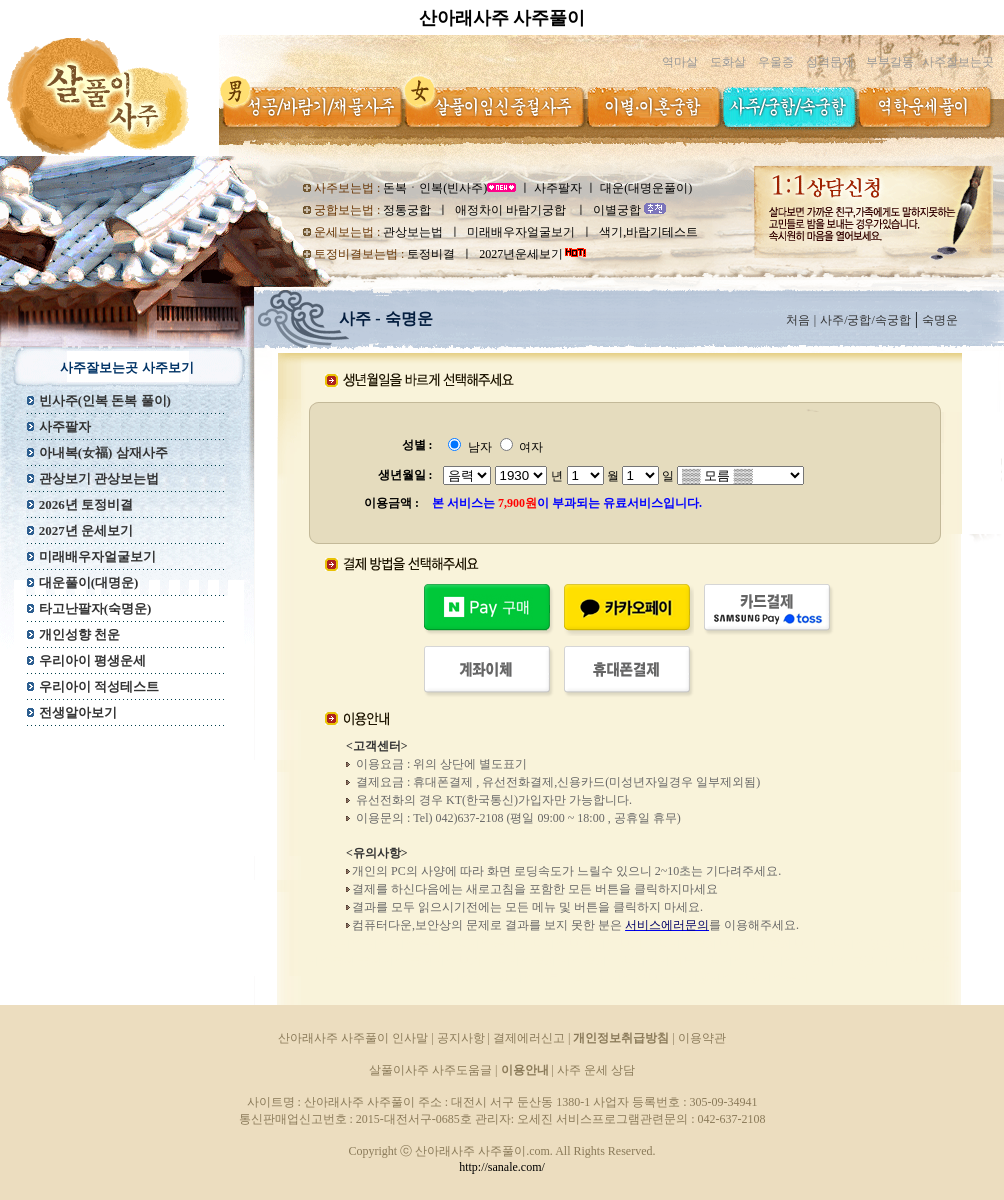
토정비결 (431, 254)
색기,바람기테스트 (648, 232)
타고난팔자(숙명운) (95, 608)
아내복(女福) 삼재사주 (103, 452)
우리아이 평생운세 (92, 660)
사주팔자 (558, 188)
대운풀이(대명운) (89, 582)
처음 (798, 320)
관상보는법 (413, 232)
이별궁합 (618, 210)
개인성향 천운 (79, 634)
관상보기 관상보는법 (99, 478)
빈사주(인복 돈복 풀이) (105, 400)
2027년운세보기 (521, 254)
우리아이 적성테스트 (99, 686)
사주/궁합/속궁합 (865, 320)
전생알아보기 (78, 712)
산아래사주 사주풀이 (502, 18)
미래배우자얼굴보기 (521, 232)
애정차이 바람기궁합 (512, 210)
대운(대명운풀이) (646, 188)
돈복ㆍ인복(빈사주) (435, 188)
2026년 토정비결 (86, 504)
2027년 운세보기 (86, 530)
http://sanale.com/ (502, 1167)
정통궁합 (407, 210)
